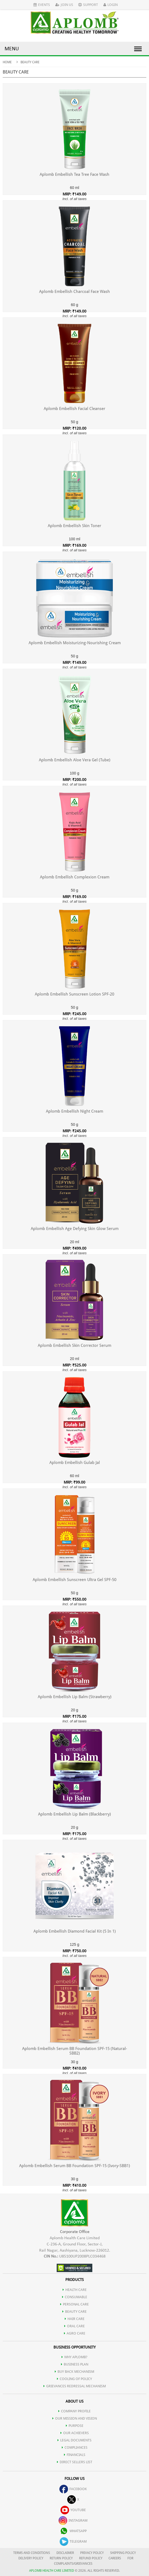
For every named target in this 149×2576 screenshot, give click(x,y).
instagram (73, 2520)
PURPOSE (74, 2426)
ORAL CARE (74, 2326)
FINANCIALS (74, 2455)
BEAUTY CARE (74, 2311)
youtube (73, 2510)
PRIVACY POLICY (92, 2553)
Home (7, 62)
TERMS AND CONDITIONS (31, 2553)
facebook (73, 2489)
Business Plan (74, 2364)
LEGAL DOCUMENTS (74, 2440)
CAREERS (115, 2558)
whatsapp (73, 2531)
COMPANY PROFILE (74, 2411)
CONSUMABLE (74, 2297)
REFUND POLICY (90, 2558)
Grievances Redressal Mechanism (74, 2386)
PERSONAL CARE (74, 2304)
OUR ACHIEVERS (74, 2433)
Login (110, 5)
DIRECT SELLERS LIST (74, 2462)
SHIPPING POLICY (123, 2553)
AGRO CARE (74, 2333)
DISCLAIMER (65, 2553)
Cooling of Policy (74, 2379)
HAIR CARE (74, 2319)
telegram (73, 2541)
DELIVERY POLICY (30, 2558)
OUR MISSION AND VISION (74, 2418)
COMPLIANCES (74, 2447)
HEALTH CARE (75, 2290)
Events (41, 5)
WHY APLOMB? (74, 2357)
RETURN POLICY (61, 2558)
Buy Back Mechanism (74, 2372)
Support (88, 5)
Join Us (64, 5)
